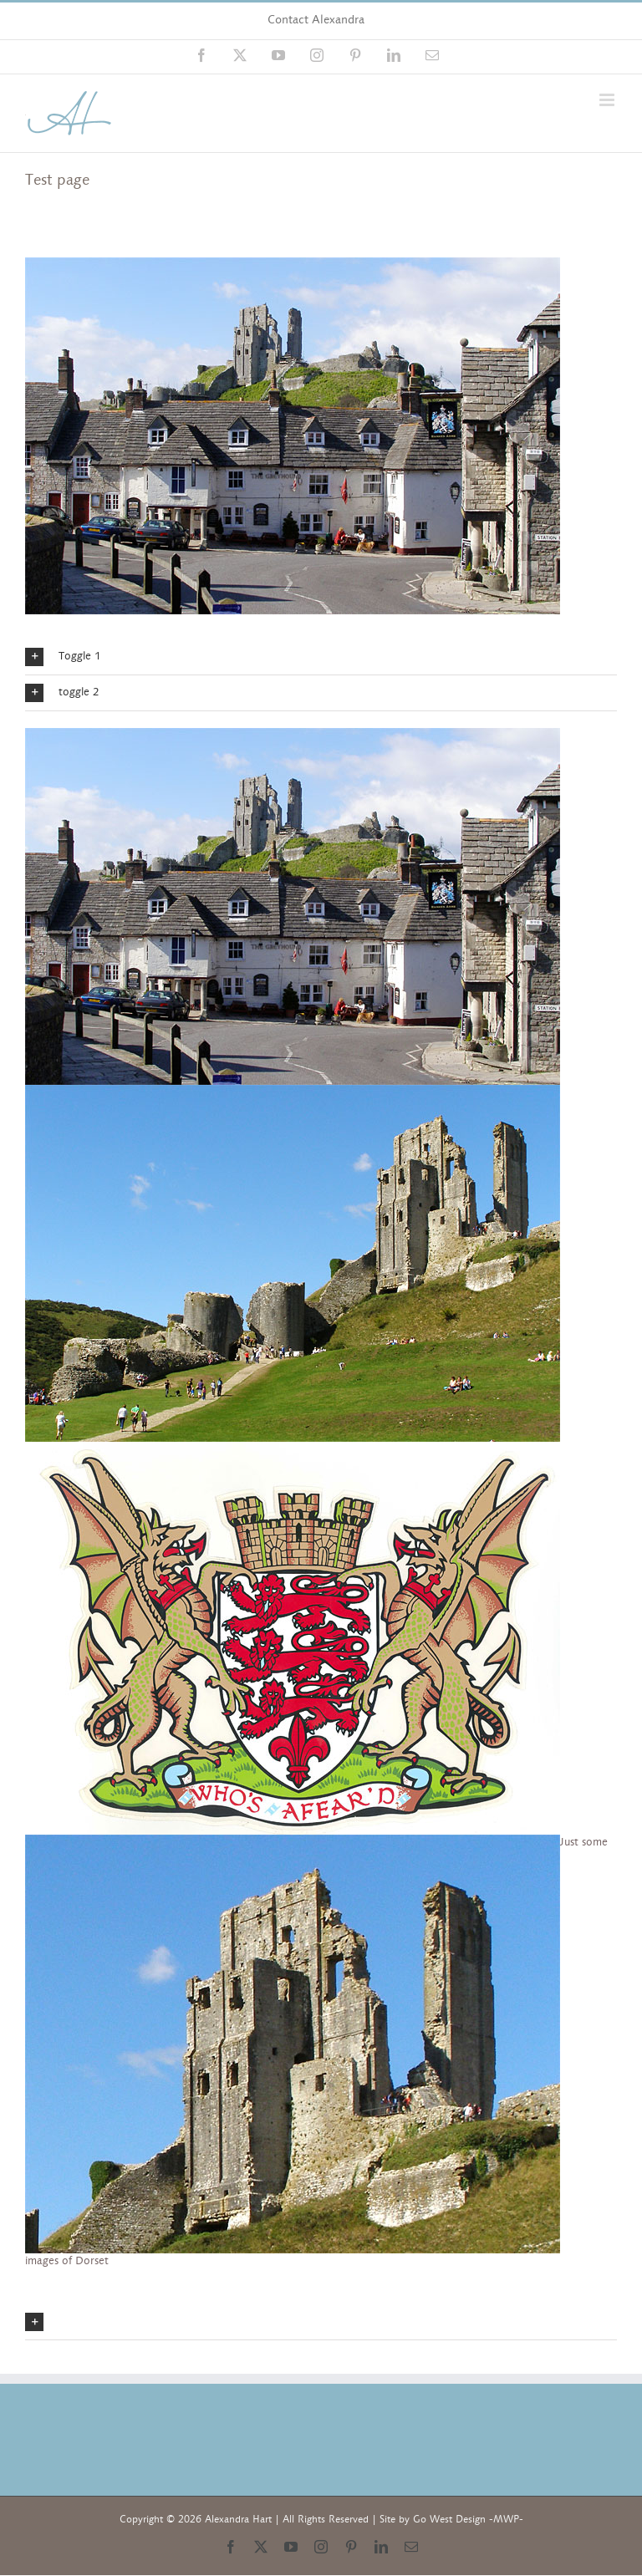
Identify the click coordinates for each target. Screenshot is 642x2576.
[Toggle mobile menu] (608, 100)
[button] (321, 657)
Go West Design (449, 2519)
